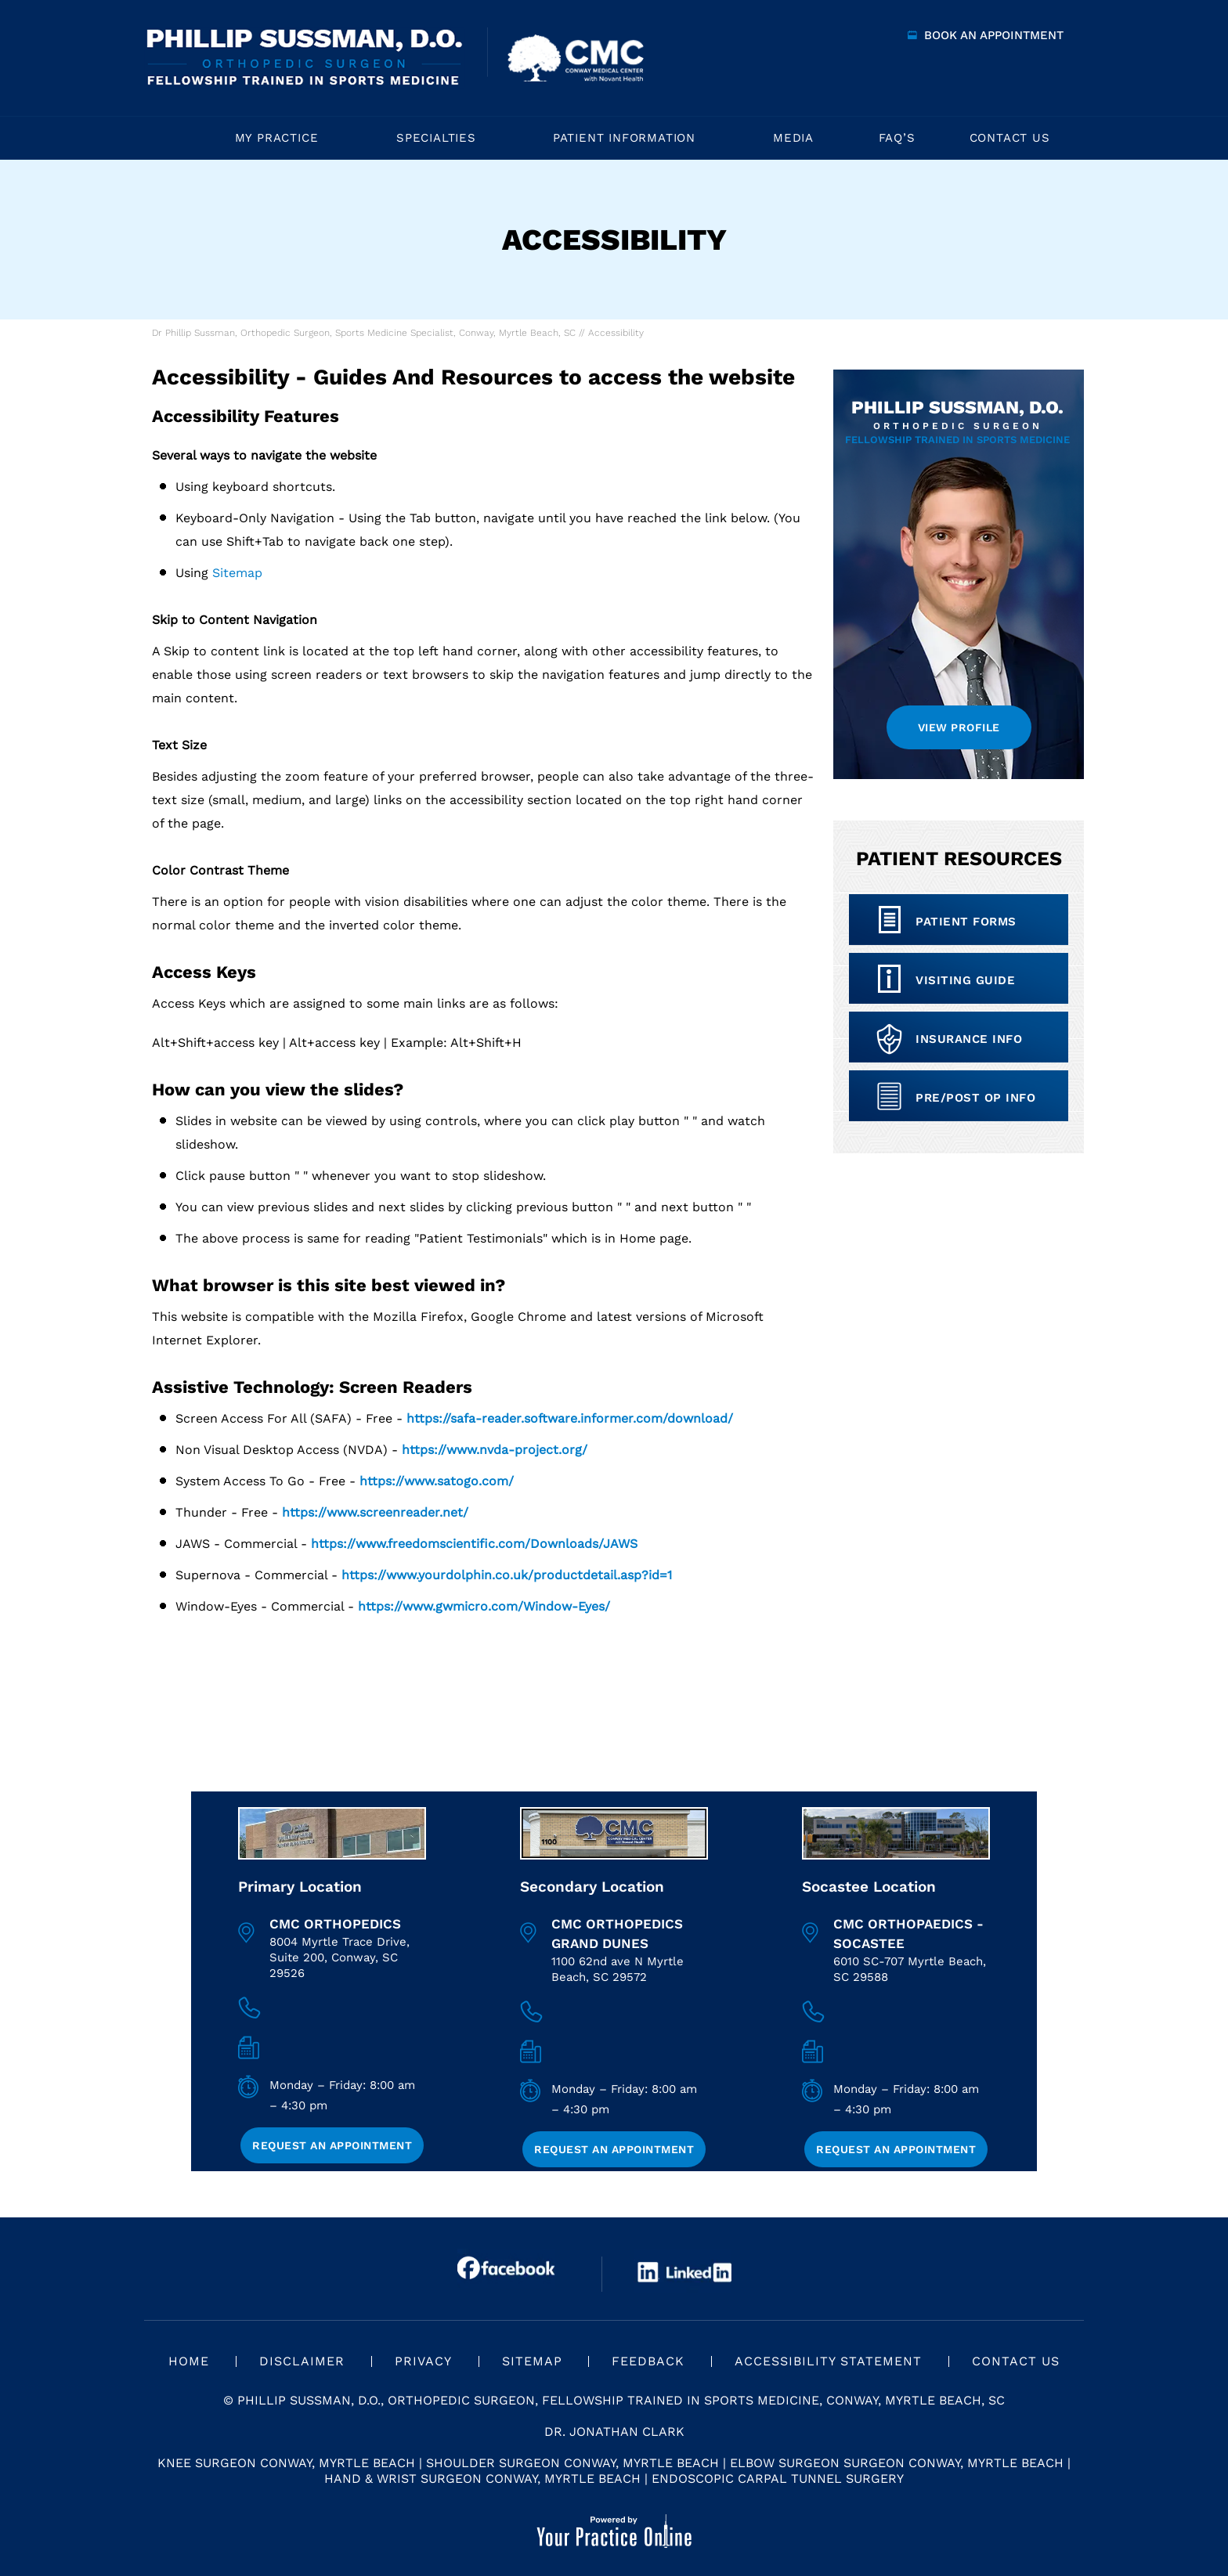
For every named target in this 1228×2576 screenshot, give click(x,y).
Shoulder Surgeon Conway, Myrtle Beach (572, 2462)
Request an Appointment (332, 2145)
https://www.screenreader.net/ (375, 1512)
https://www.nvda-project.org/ (494, 1449)
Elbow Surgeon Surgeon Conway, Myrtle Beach (897, 2462)
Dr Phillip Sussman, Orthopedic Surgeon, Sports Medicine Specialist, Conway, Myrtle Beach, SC (364, 332)
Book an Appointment (994, 35)
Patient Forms (966, 922)
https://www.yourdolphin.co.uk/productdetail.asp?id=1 (506, 1575)
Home (172, 138)
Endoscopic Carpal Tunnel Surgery (778, 2478)
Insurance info (969, 1039)
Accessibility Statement (828, 2361)
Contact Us (1016, 2361)
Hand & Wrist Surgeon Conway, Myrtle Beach (482, 2478)
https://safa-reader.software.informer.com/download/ (569, 1418)
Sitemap (237, 572)
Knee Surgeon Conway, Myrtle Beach (286, 2462)
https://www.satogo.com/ (436, 1481)
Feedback (648, 2361)
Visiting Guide (965, 980)
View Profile (959, 727)
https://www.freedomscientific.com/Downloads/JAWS (474, 1543)
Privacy (423, 2361)
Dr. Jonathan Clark (614, 2431)
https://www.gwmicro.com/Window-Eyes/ (484, 1606)
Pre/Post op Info (975, 1098)
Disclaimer (302, 2361)
